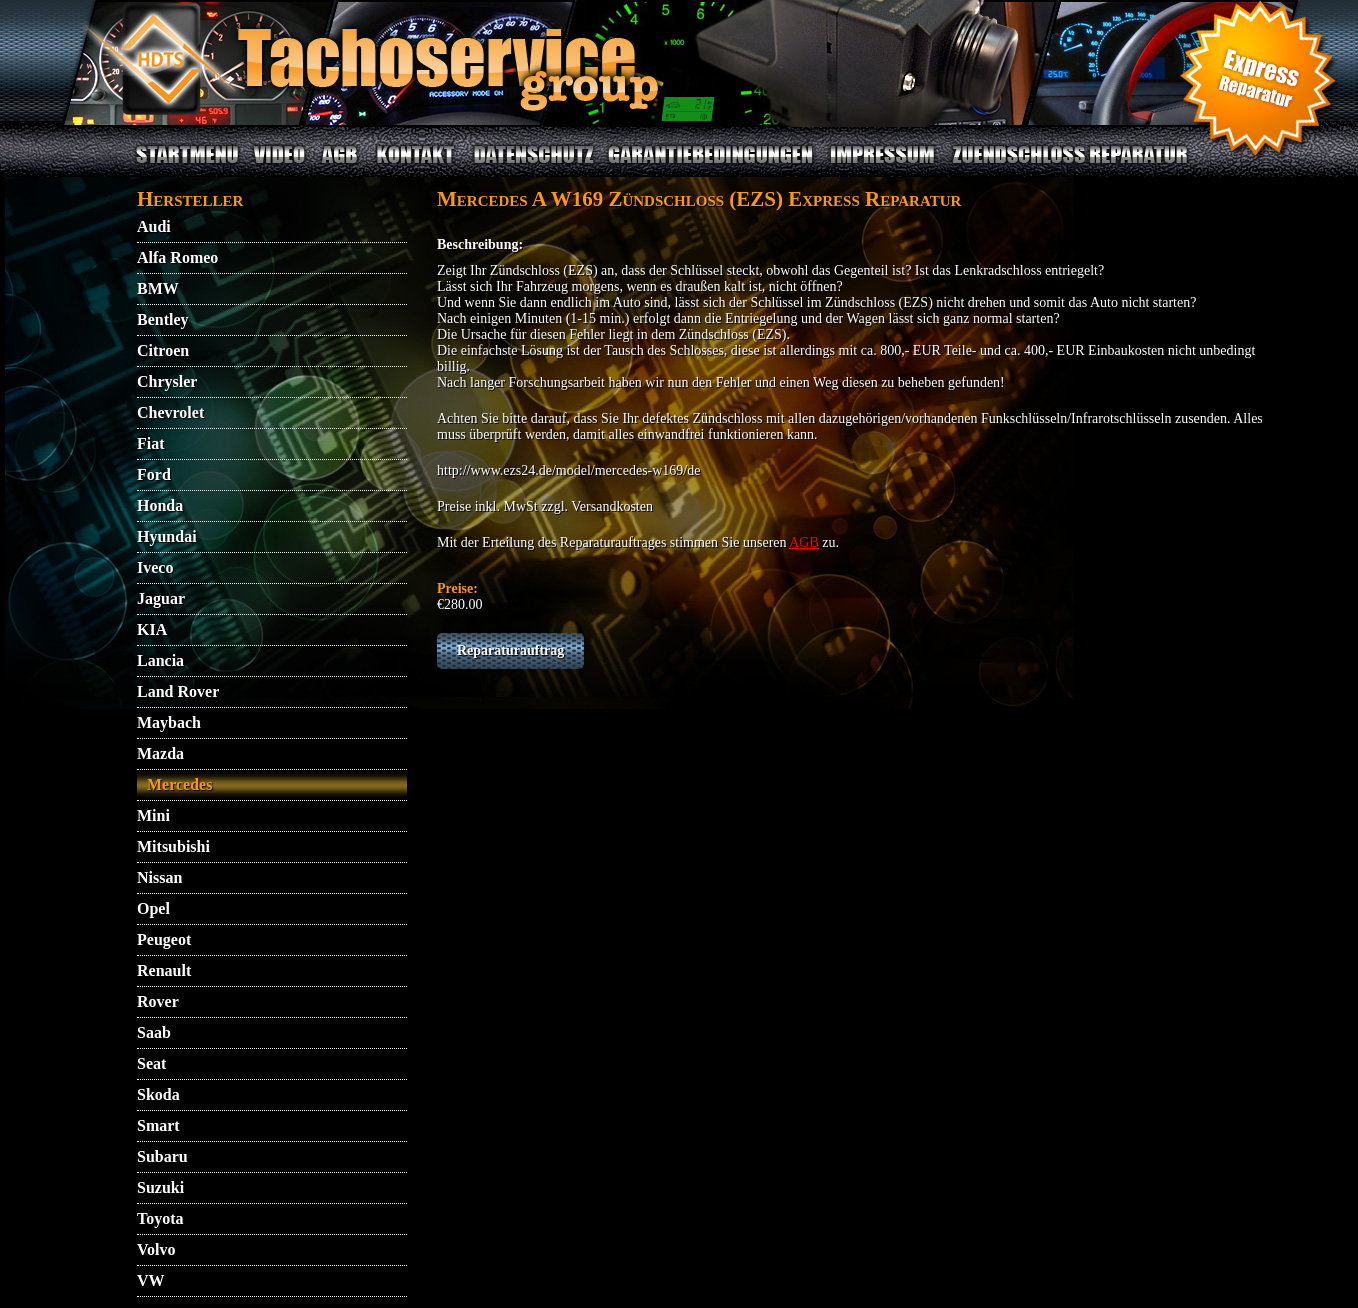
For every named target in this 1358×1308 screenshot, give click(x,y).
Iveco (155, 567)
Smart (158, 1125)
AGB (339, 166)
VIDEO (278, 166)
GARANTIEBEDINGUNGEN (711, 166)
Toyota (160, 1218)
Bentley (163, 319)
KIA (152, 629)
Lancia (160, 660)
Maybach (169, 722)
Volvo (156, 1249)
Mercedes (179, 784)
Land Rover (178, 691)
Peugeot (164, 939)
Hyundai (167, 536)
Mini (153, 815)
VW (151, 1280)
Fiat (151, 443)
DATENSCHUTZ (533, 166)
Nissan (159, 877)
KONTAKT (415, 166)
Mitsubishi (173, 846)
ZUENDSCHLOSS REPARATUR (1070, 166)
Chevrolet (170, 412)
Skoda (158, 1094)
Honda (160, 505)
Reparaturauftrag (510, 650)
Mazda (160, 753)
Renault (164, 970)
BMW (158, 288)
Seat (151, 1063)
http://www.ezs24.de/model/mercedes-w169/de (568, 470)
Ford (154, 474)
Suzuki (160, 1187)
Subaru (162, 1156)
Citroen (163, 350)
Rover (158, 1001)
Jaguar (161, 598)
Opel (153, 908)
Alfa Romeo (177, 257)
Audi (154, 226)
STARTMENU (187, 166)
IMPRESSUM (883, 166)
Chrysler (167, 381)
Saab (154, 1032)
